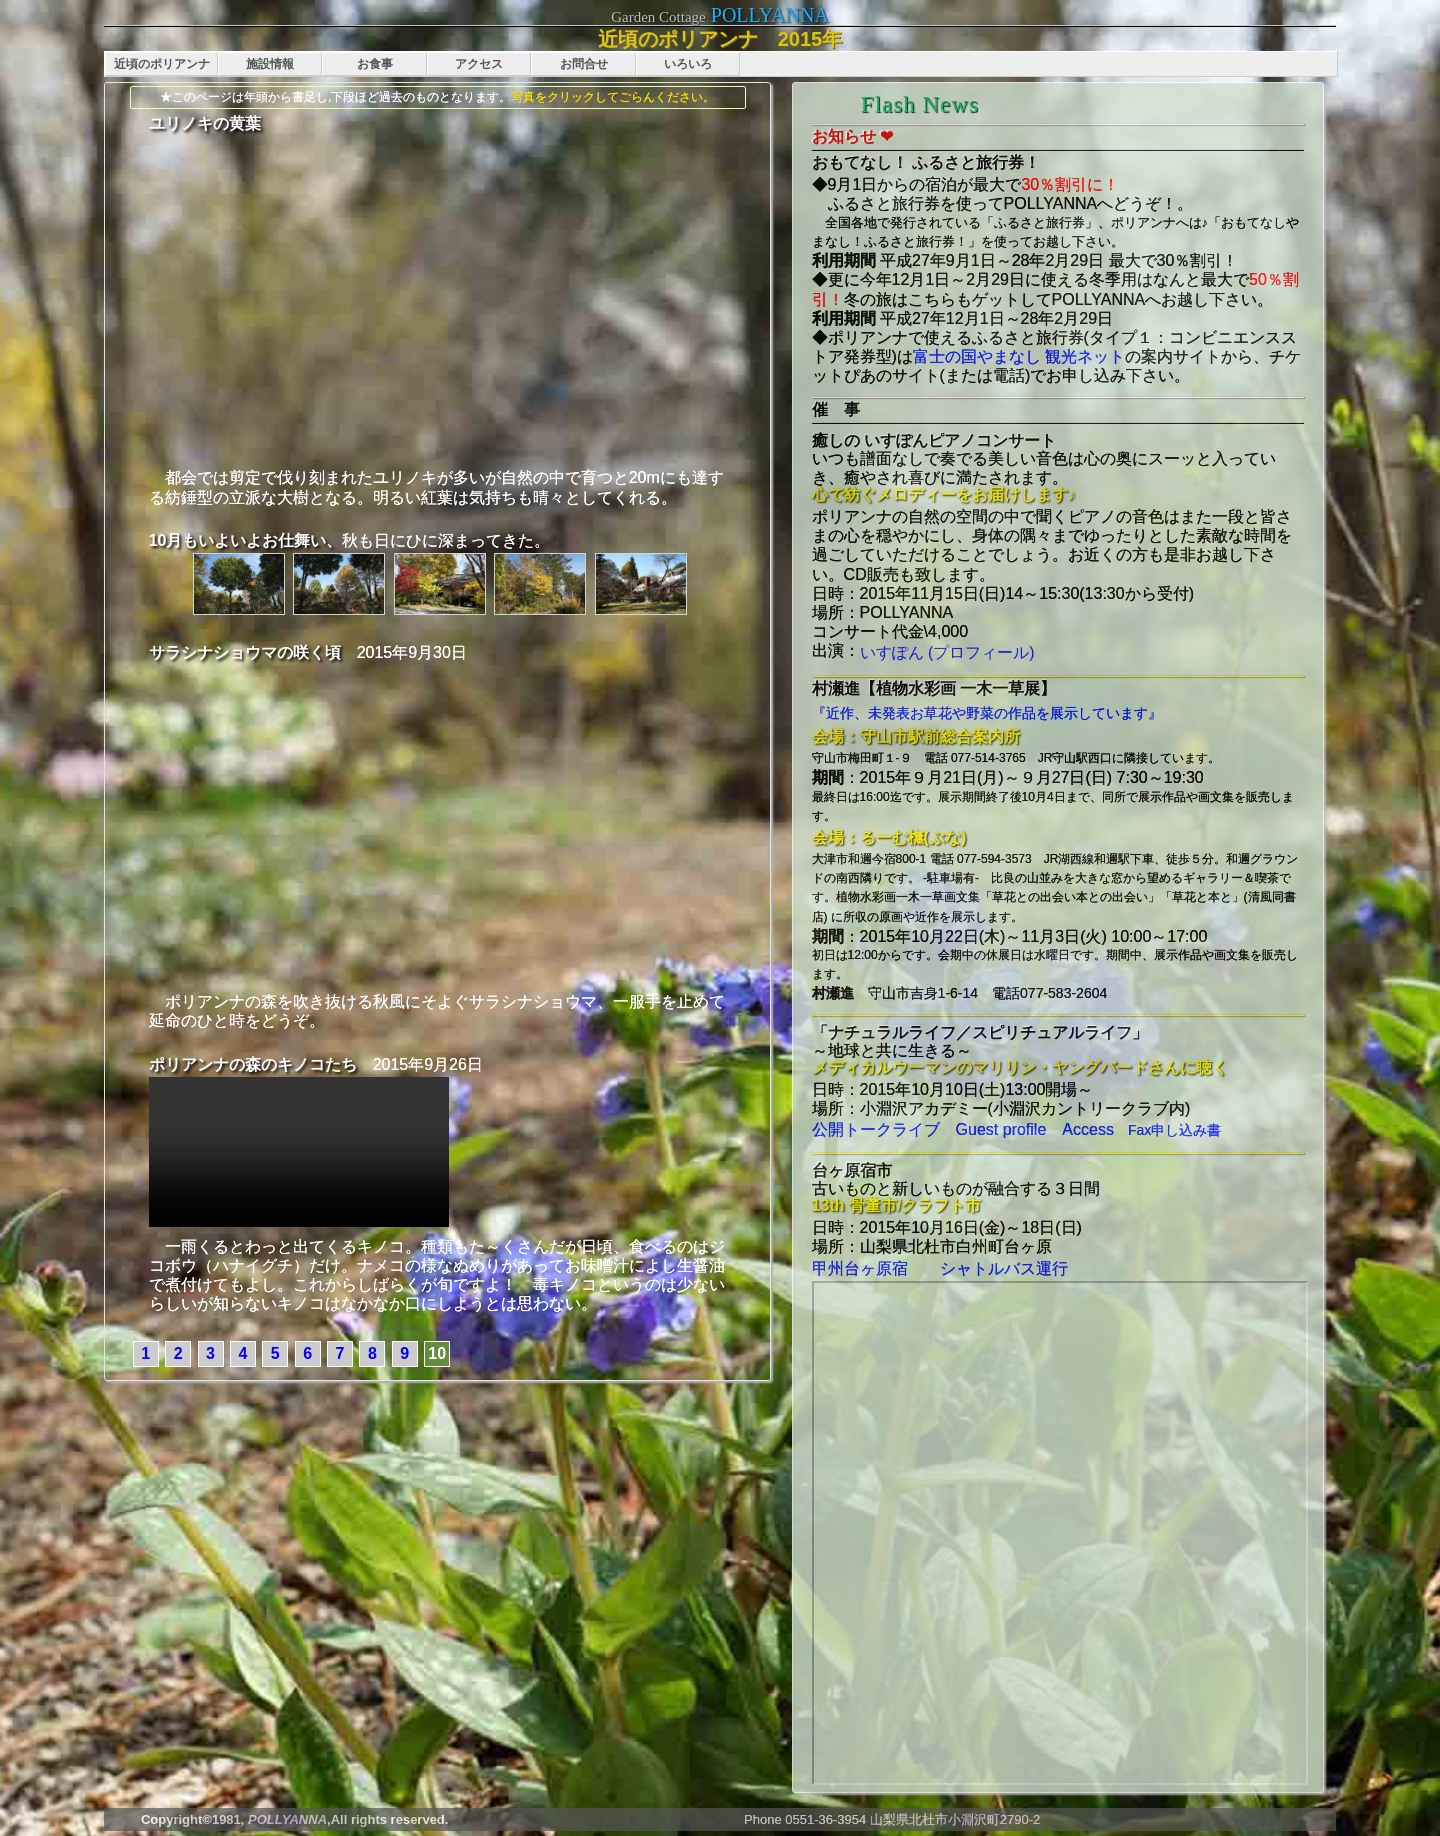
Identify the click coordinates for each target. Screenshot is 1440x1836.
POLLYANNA (770, 15)
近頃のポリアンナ (162, 64)
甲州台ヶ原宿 (860, 1268)
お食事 (375, 64)
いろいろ (688, 64)
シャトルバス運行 (988, 1268)
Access (1080, 1129)
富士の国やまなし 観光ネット (1019, 356)
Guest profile (993, 1129)
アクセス (479, 64)
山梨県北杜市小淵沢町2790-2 (955, 1819)
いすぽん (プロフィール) (947, 652)
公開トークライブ (876, 1129)
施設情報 (270, 64)
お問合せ (584, 64)
